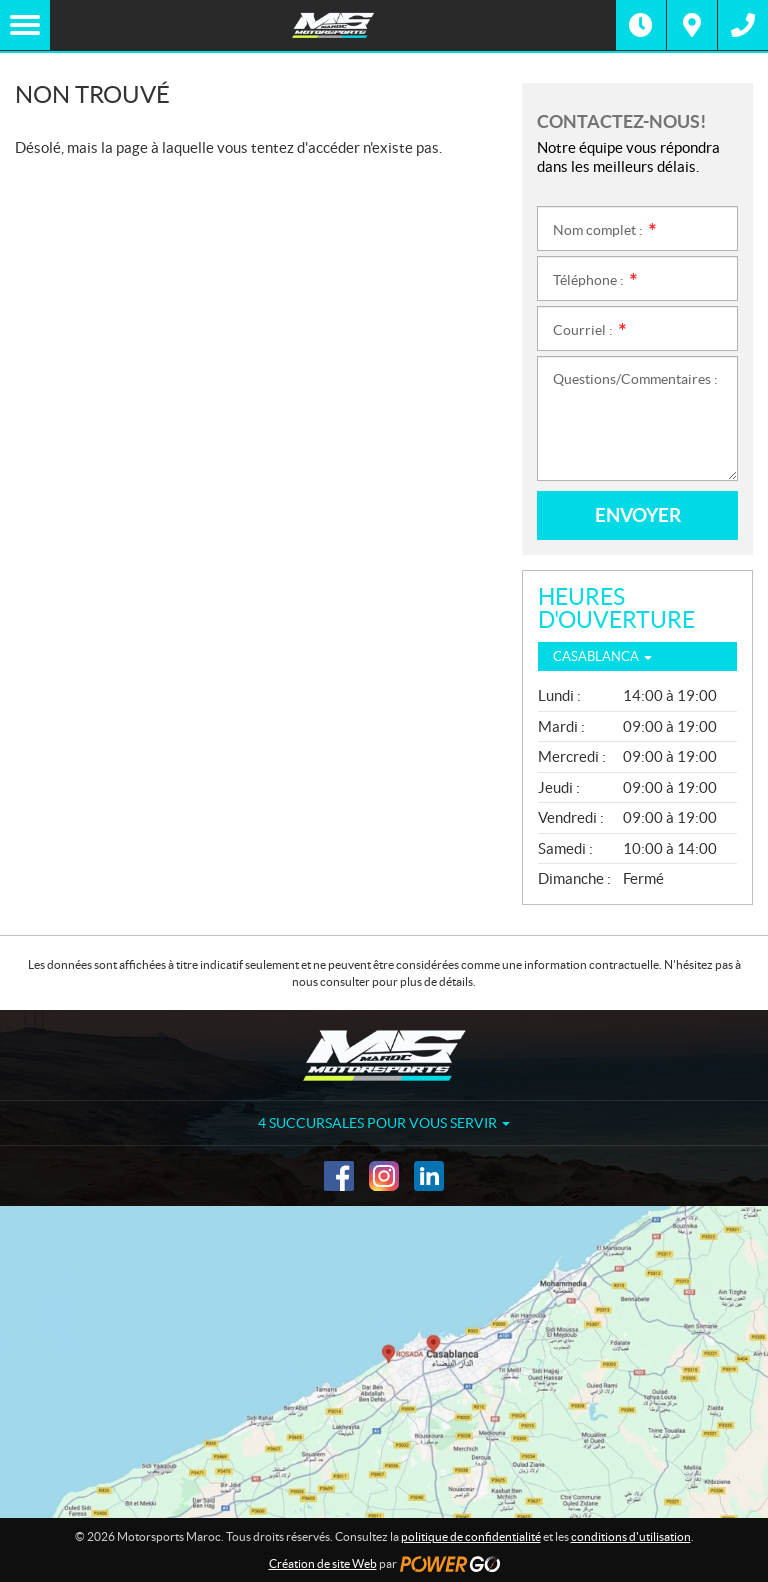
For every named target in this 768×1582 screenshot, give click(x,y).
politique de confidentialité (471, 1536)
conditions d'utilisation (631, 1536)
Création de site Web (323, 1563)
